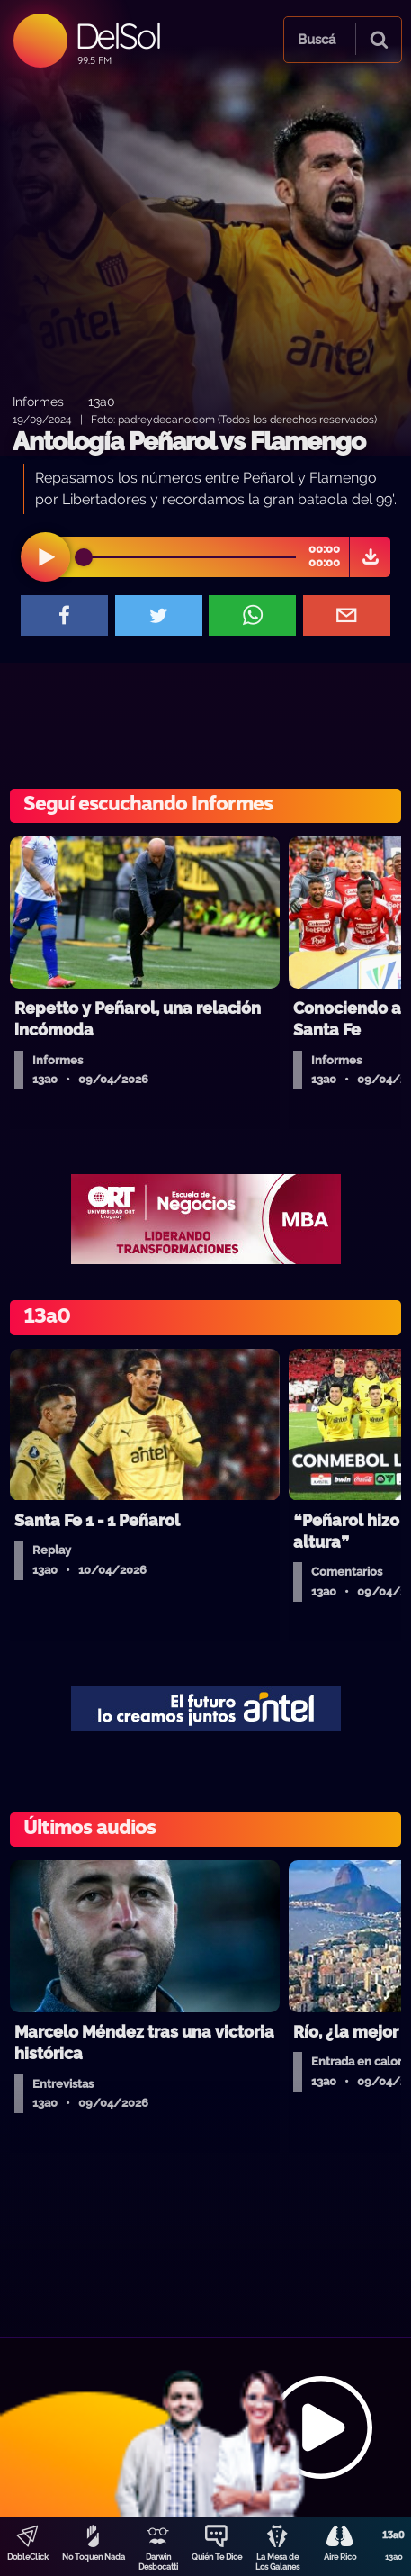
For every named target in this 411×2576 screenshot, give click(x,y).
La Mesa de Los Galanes (277, 2562)
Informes (38, 401)
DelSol (117, 35)
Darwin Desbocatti (158, 2562)
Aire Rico (340, 2557)
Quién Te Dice (217, 2557)
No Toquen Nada (93, 2557)
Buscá (316, 40)
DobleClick (28, 2557)
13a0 (101, 401)
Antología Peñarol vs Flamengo (189, 441)
